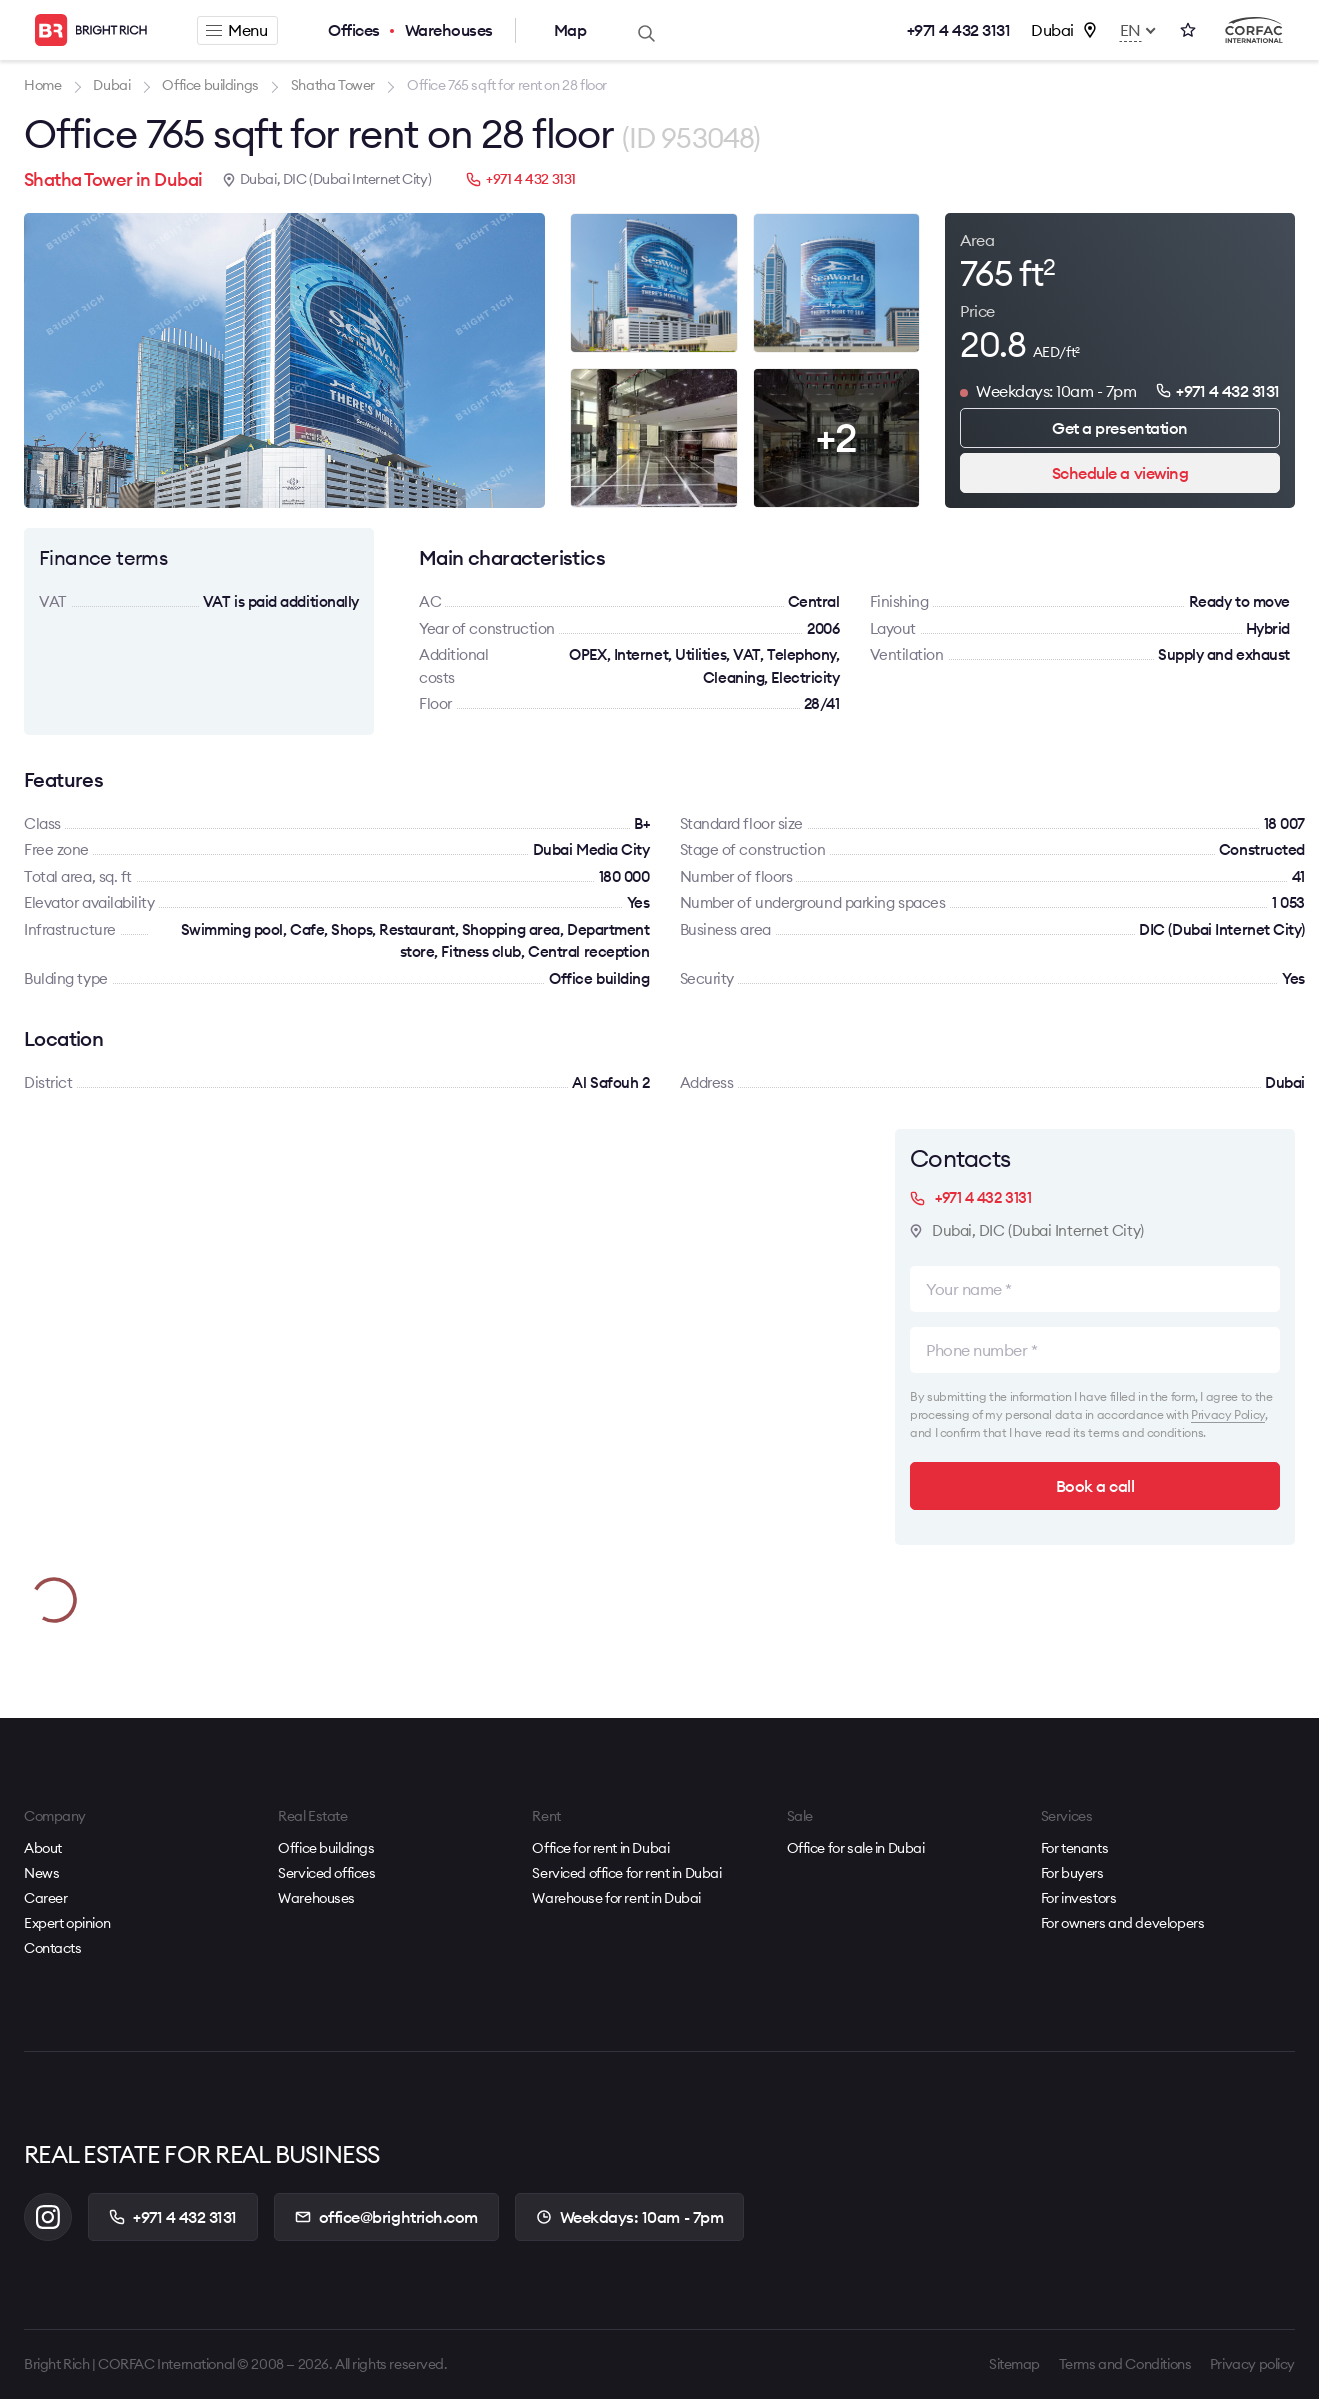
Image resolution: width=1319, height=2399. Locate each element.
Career (45, 1898)
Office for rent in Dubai (600, 1848)
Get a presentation (1119, 428)
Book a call (1095, 1486)
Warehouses (449, 30)
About (43, 1848)
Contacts (53, 1948)
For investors (1079, 1898)
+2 (836, 437)
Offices (354, 30)
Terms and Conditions (1125, 2364)
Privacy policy (1252, 2364)
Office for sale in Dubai (856, 1848)
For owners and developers (1123, 1923)
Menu (236, 30)
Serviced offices (326, 1873)
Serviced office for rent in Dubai (626, 1873)
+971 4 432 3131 (959, 30)
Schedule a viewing (1120, 473)
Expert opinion (67, 1923)
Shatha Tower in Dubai (113, 179)
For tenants (1074, 1848)
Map (570, 30)
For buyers (1072, 1873)
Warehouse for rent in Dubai (616, 1898)
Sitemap (1014, 2364)
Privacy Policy (1228, 1414)
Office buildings (326, 1848)
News (41, 1873)
